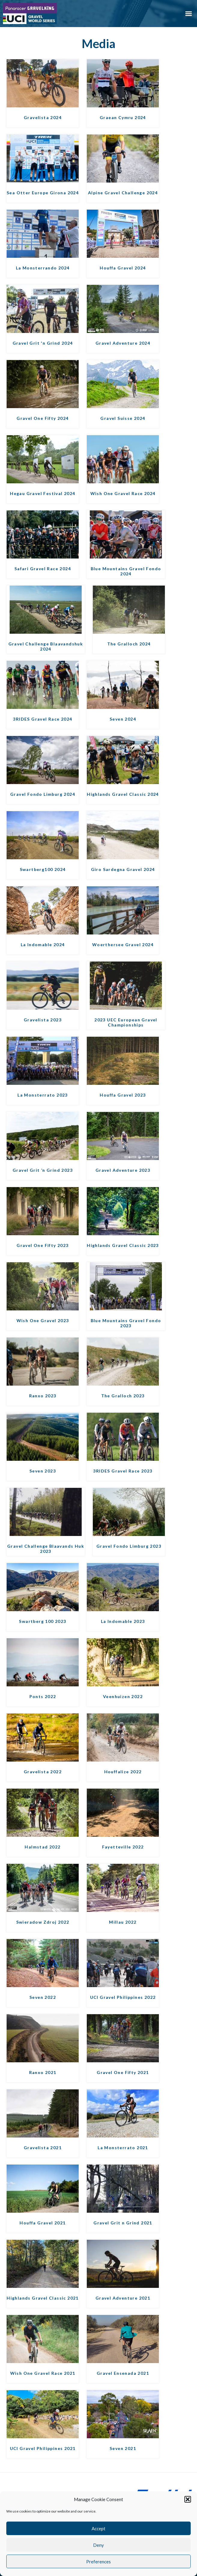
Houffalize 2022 (123, 1771)
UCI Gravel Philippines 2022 (123, 1997)
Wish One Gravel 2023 (43, 1320)
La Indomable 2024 (43, 944)
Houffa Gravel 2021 (42, 2222)
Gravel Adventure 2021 (122, 2298)
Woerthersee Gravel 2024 (122, 944)
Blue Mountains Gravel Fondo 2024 (126, 571)
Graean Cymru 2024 (123, 117)
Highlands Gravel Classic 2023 (123, 1245)
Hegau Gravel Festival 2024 (42, 493)
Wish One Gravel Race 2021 (42, 2373)
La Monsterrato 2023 (42, 1094)
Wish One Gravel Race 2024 (123, 493)
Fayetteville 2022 (123, 1846)
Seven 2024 (123, 719)
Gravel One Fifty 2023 (42, 1245)
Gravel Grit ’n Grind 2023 (43, 1170)
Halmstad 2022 (42, 1846)
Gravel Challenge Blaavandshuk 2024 (45, 646)
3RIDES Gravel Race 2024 (42, 719)
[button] (188, 2499)
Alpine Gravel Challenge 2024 (123, 192)
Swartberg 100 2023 (42, 1621)
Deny (98, 2545)
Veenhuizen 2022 (123, 1696)
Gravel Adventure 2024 (122, 343)
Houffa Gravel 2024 (123, 267)
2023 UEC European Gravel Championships (125, 1022)
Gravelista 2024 (43, 117)
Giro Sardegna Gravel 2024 (123, 869)
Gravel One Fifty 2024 (42, 418)
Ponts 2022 (42, 1696)
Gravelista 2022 (43, 1771)
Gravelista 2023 (43, 1019)
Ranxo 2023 (42, 1395)
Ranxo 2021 (42, 2072)
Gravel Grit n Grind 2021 (122, 2222)
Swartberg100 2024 (43, 869)
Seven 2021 (123, 2448)
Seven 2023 (42, 1470)
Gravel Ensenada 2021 (123, 2373)
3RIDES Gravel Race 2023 (122, 1470)
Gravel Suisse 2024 (122, 418)
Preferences (98, 2561)
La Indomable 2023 (123, 1621)
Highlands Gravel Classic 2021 (43, 2298)
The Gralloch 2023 (123, 1395)
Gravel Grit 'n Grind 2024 (43, 343)
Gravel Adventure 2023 (122, 1170)
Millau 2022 (122, 1922)
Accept (98, 2528)
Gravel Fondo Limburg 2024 (42, 794)
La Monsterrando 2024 (43, 267)
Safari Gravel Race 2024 (42, 568)
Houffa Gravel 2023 (123, 1094)
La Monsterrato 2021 (123, 2147)
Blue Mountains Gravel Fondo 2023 (126, 1323)
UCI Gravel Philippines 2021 (43, 2448)
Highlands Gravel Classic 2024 (123, 794)
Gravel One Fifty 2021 (123, 2072)
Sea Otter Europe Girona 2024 (43, 192)
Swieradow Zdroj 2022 (42, 1922)
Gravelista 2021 (43, 2147)
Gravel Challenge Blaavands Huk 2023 (45, 1548)
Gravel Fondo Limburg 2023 (128, 1546)
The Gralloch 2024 (129, 643)
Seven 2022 (42, 1997)
